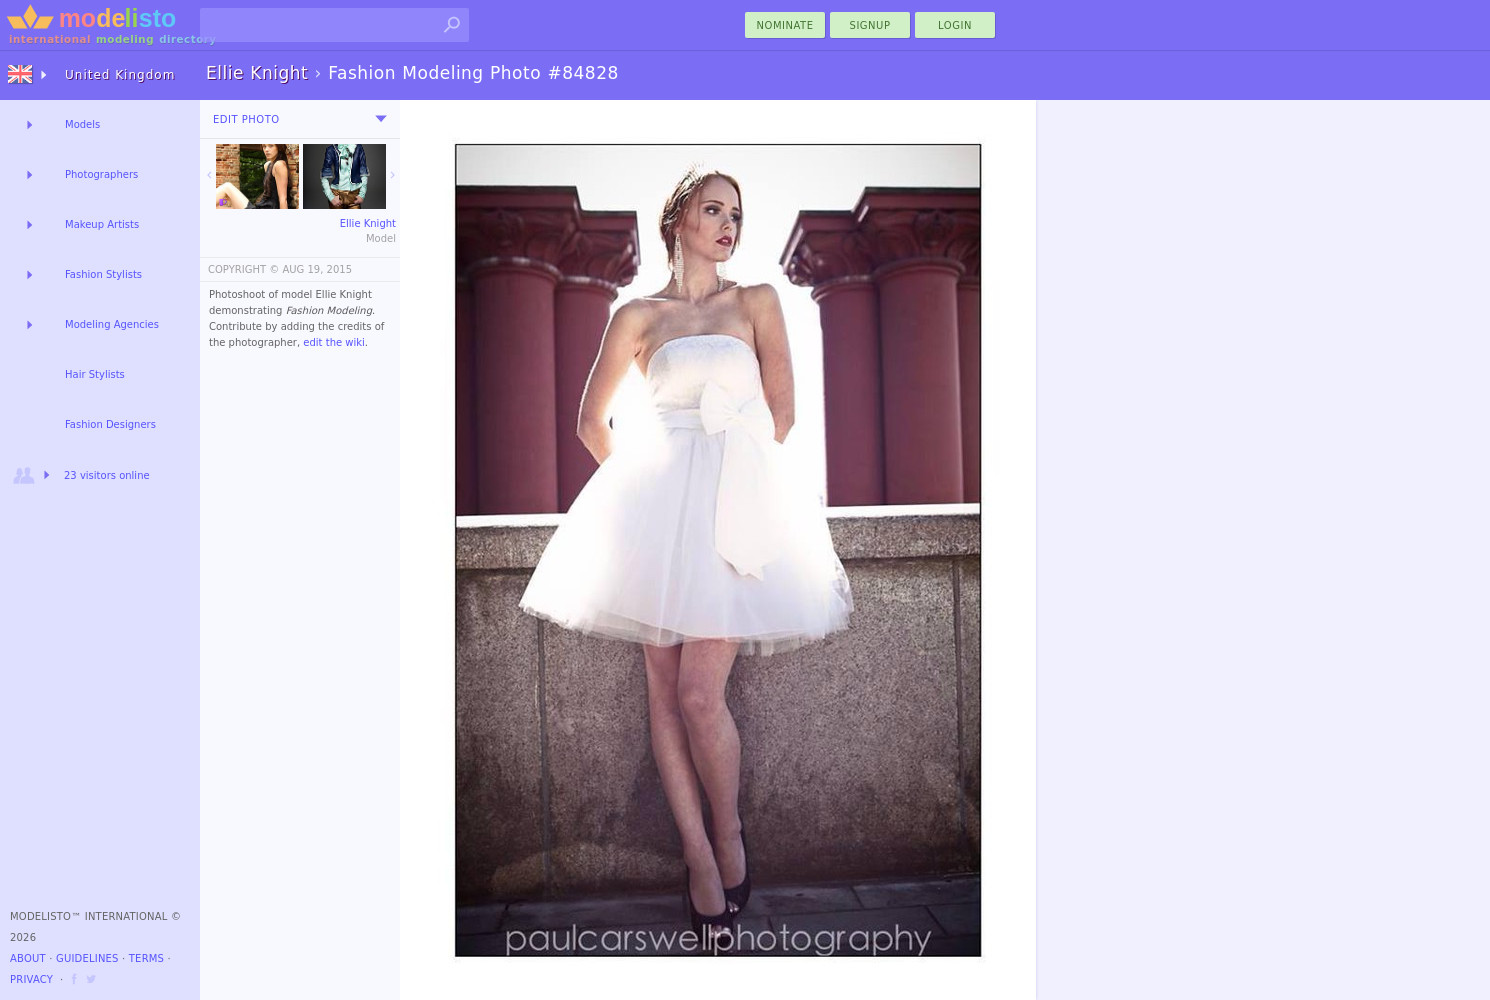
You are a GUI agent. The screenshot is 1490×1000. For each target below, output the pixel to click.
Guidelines (87, 958)
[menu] (381, 119)
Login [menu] (955, 25)
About (28, 958)
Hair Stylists (95, 374)
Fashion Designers (110, 424)
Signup (870, 25)
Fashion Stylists (103, 274)
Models (82, 124)
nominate (785, 25)
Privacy (31, 979)
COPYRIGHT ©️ (243, 269)
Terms (146, 958)
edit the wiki (334, 342)
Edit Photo (246, 119)
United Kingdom (120, 75)
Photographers (101, 174)
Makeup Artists (102, 224)
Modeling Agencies (112, 324)
